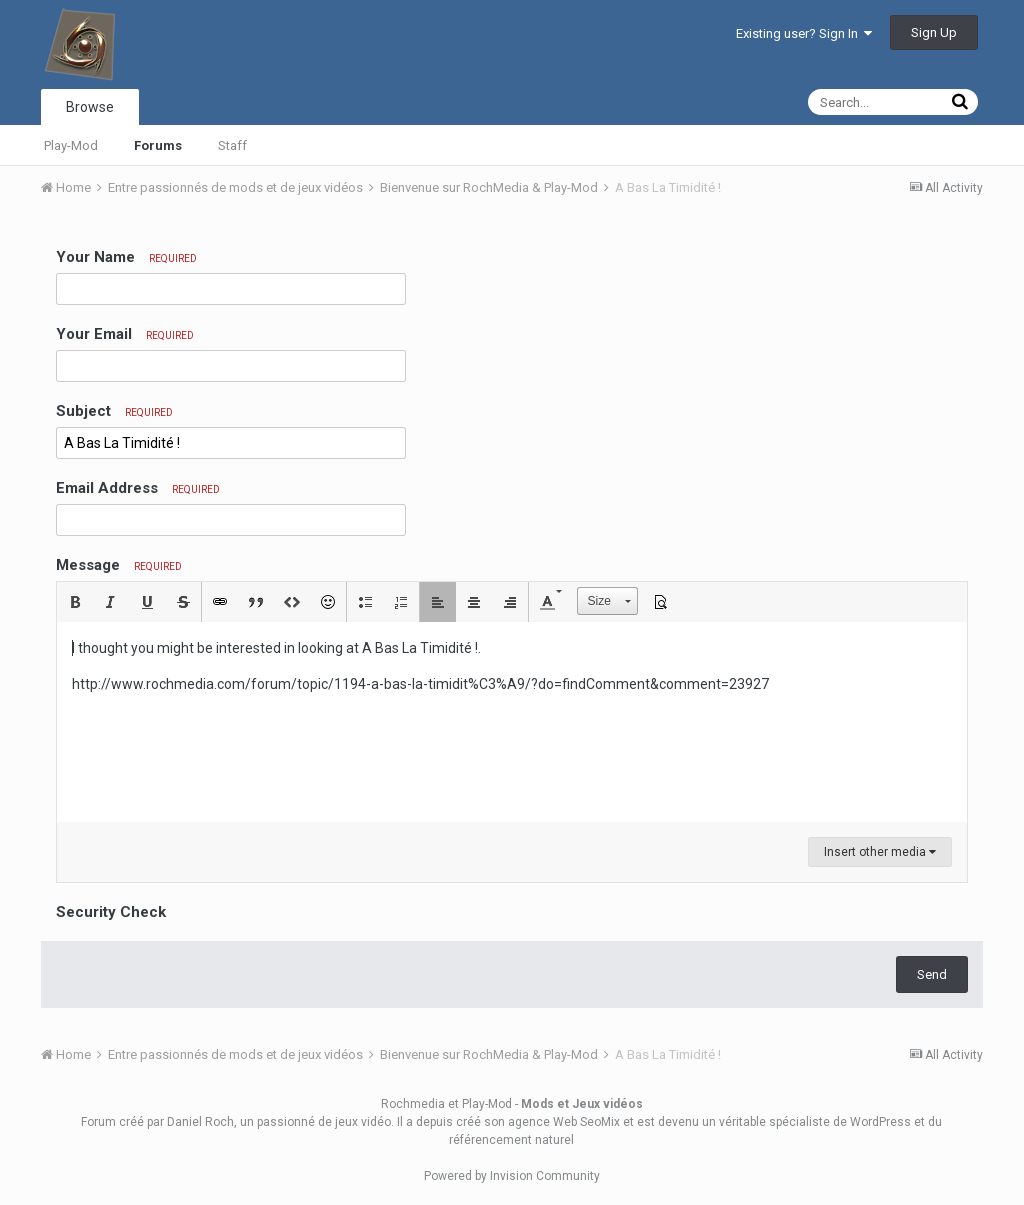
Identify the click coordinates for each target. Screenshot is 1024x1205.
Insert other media (880, 852)
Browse (90, 107)
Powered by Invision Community (512, 1176)
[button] (75, 602)
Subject (114, 411)
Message (119, 565)
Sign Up (934, 32)
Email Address (138, 488)
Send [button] (932, 974)
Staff (232, 145)
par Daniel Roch (190, 1122)
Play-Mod (71, 145)
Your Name (126, 257)
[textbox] (512, 722)
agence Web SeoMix (564, 1122)
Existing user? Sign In (804, 33)
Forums (158, 145)
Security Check (111, 912)
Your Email (125, 334)
